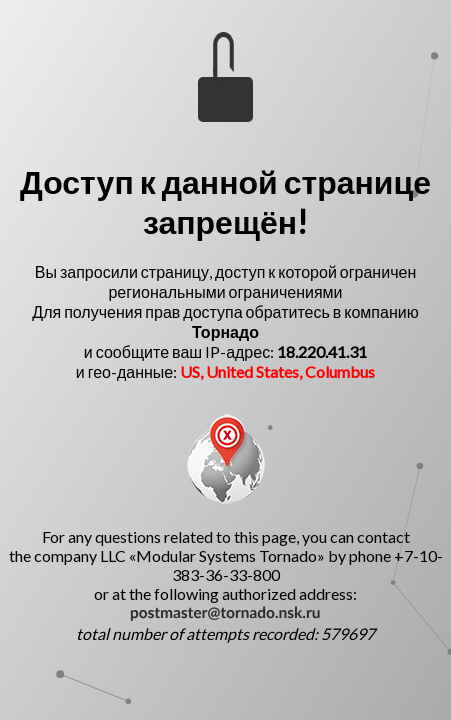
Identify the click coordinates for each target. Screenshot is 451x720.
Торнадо (225, 331)
